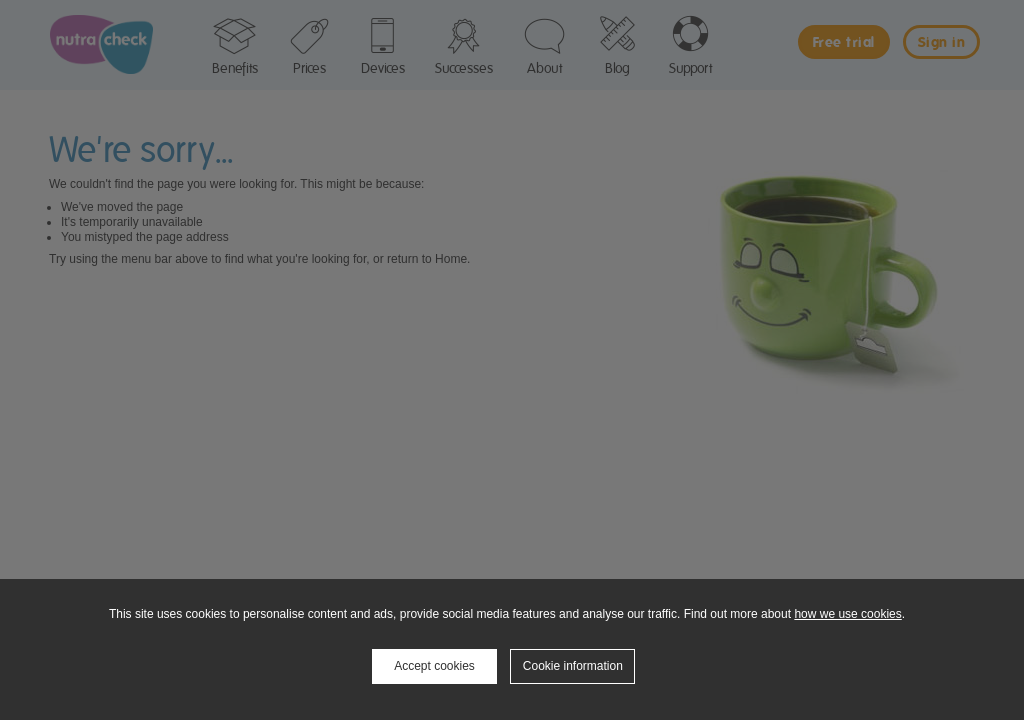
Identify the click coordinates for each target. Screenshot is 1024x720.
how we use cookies (847, 614)
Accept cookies (434, 666)
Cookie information (573, 666)
